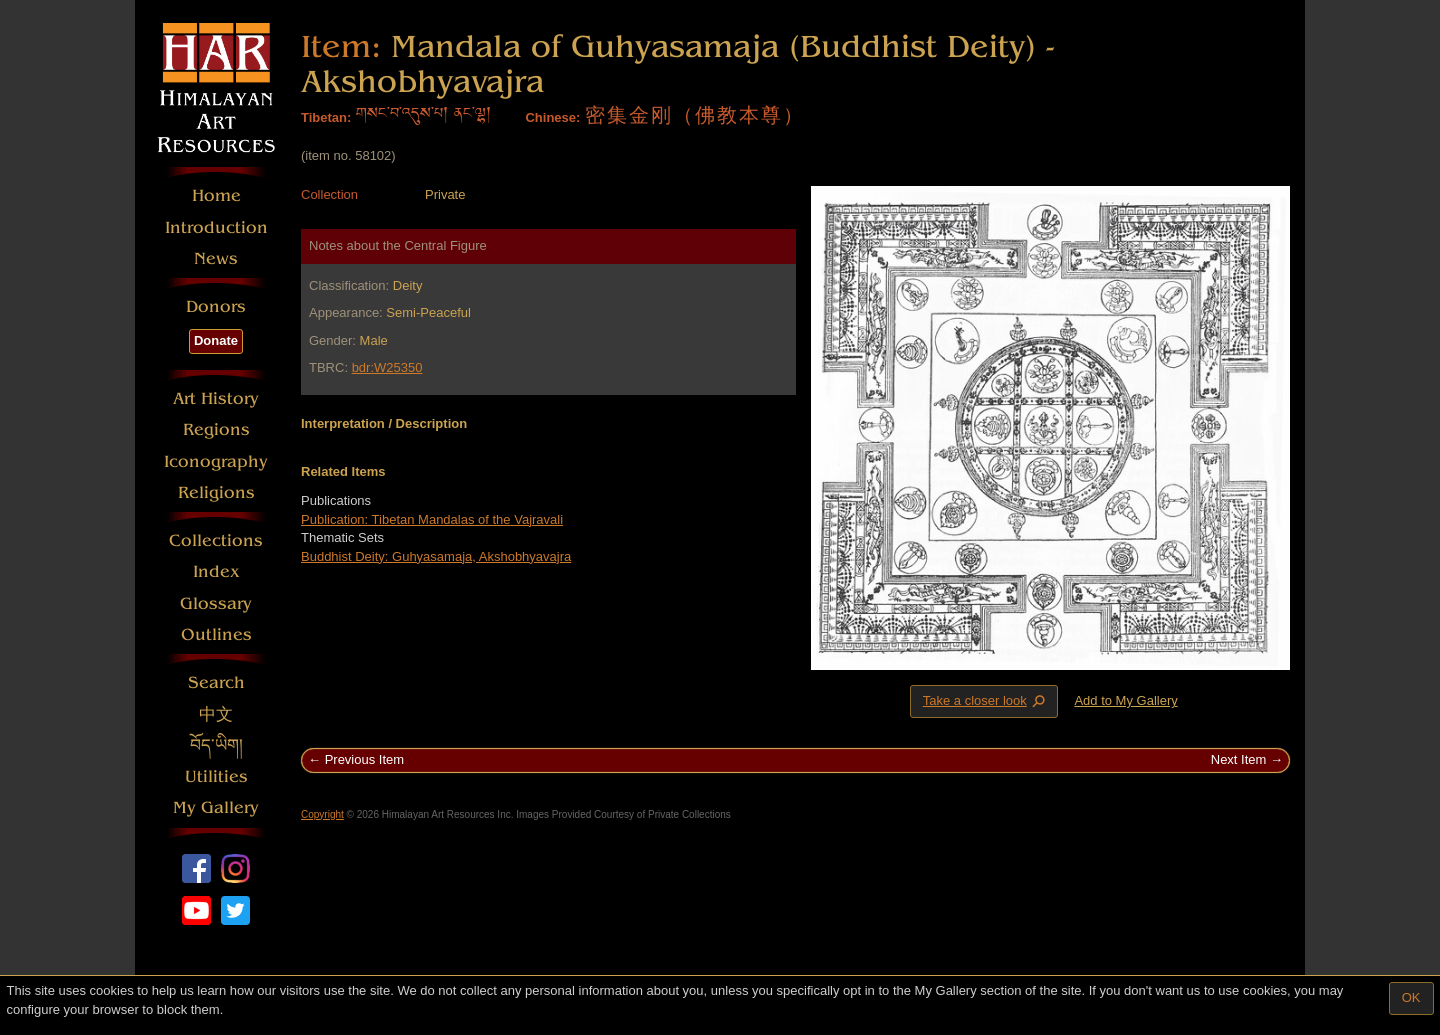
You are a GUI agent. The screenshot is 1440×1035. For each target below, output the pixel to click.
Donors (216, 306)
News (216, 258)
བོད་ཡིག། (216, 745)
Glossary (216, 603)
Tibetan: (326, 117)
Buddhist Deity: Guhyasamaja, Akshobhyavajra (436, 556)
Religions (216, 492)
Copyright (322, 814)
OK (1411, 997)
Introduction (216, 227)
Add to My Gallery (1125, 700)
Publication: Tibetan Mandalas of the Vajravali (432, 519)
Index (216, 571)
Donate (216, 340)
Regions (216, 429)
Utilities (216, 776)
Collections (216, 540)
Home (216, 195)
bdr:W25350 (387, 367)
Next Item (1239, 759)
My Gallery (216, 807)
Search (216, 682)
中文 (216, 714)
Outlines (216, 634)
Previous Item (364, 759)
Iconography (216, 461)
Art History (216, 398)
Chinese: (552, 117)
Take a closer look (986, 701)
